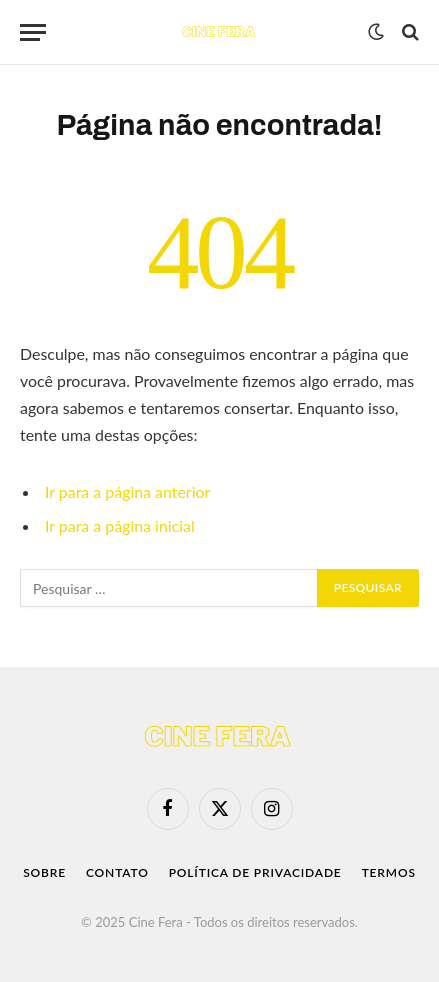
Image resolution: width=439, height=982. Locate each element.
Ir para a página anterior (127, 491)
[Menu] (33, 32)
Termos (389, 872)
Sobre (44, 872)
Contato (117, 872)
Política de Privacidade (255, 872)
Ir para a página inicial (120, 525)
